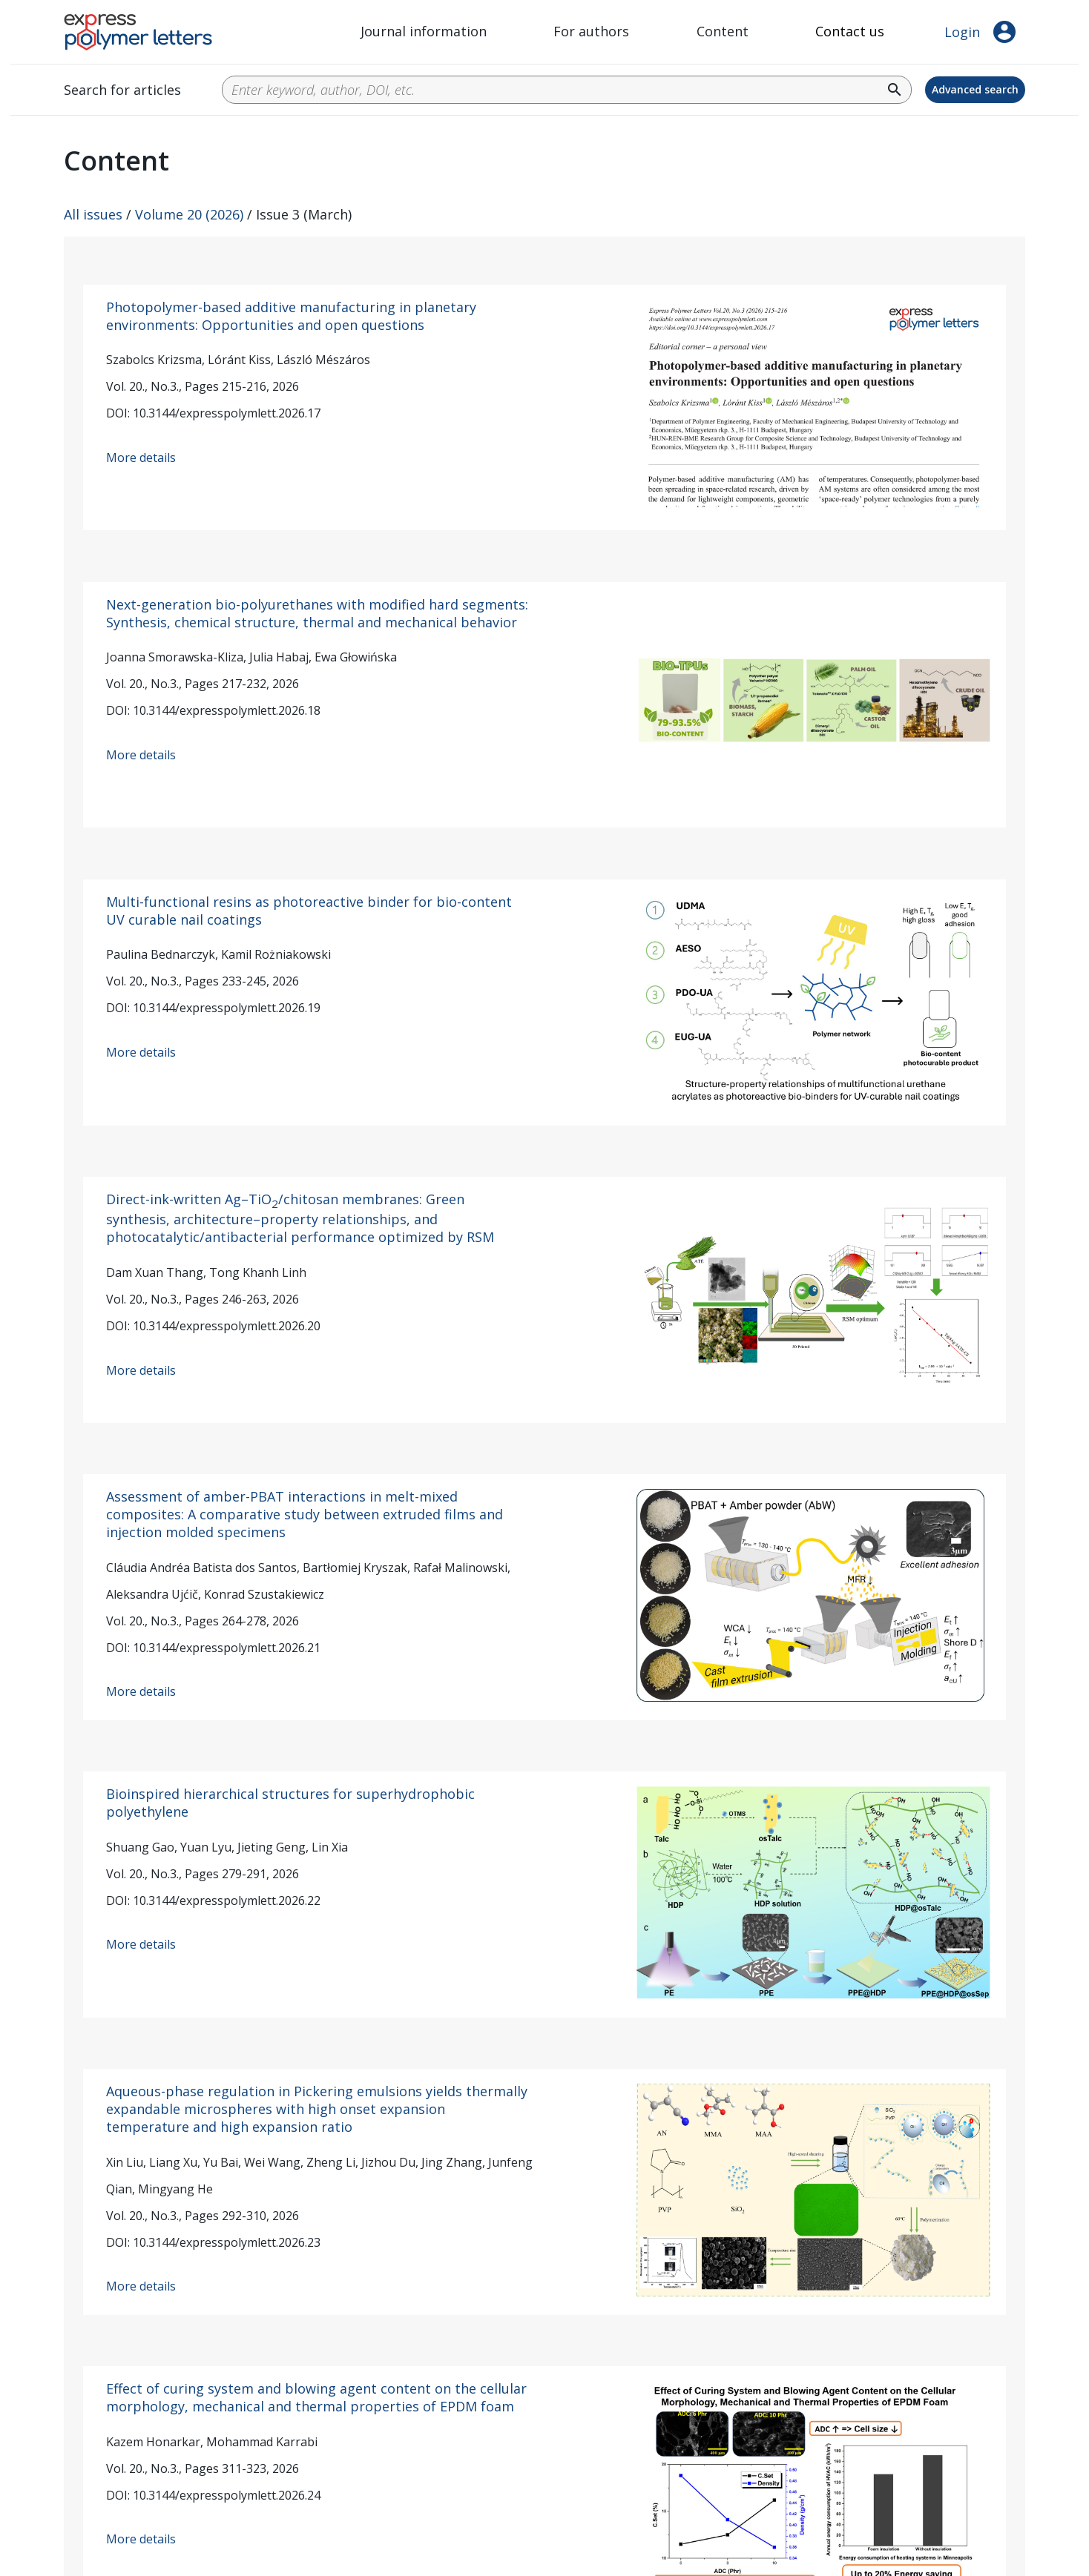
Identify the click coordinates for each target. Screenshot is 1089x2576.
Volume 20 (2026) (189, 214)
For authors (591, 31)
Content (723, 31)
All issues (93, 214)
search (895, 90)
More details (141, 457)
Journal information (424, 31)
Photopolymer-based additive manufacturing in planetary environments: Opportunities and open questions (291, 316)
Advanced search (975, 89)
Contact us (849, 31)
